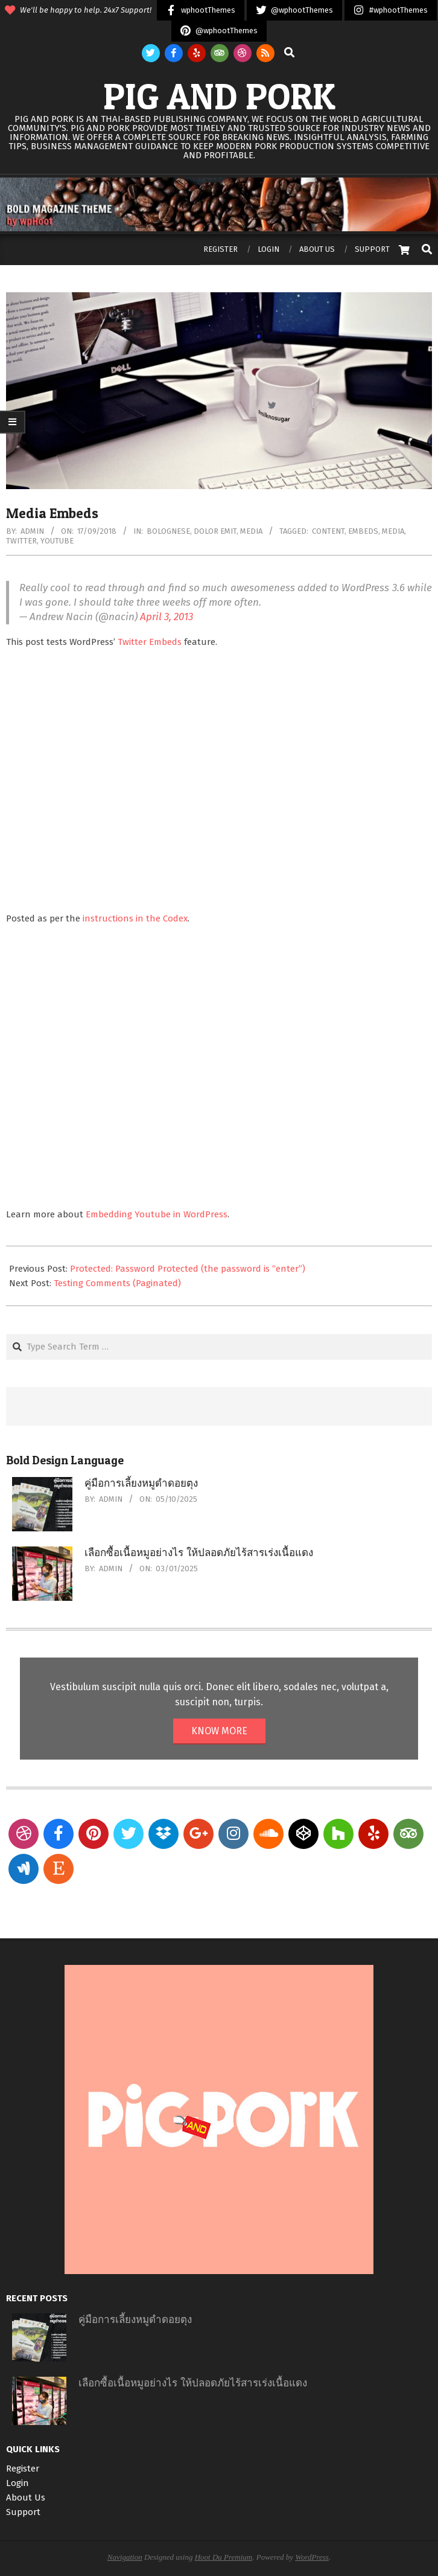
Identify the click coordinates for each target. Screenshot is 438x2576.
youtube (57, 540)
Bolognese (168, 531)
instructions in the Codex (135, 918)
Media (251, 531)
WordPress (312, 2557)
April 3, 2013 (166, 616)
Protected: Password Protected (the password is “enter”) (187, 1268)
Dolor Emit (215, 531)
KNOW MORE (219, 1731)
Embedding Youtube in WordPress (156, 1214)
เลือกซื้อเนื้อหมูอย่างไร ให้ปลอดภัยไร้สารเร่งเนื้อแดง (198, 1552)
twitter (21, 540)
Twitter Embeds (150, 641)
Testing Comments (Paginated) (117, 1283)
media (393, 531)
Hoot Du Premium (224, 2557)
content (328, 531)
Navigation (124, 2557)
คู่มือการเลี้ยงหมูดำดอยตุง (141, 1483)
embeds (363, 531)
